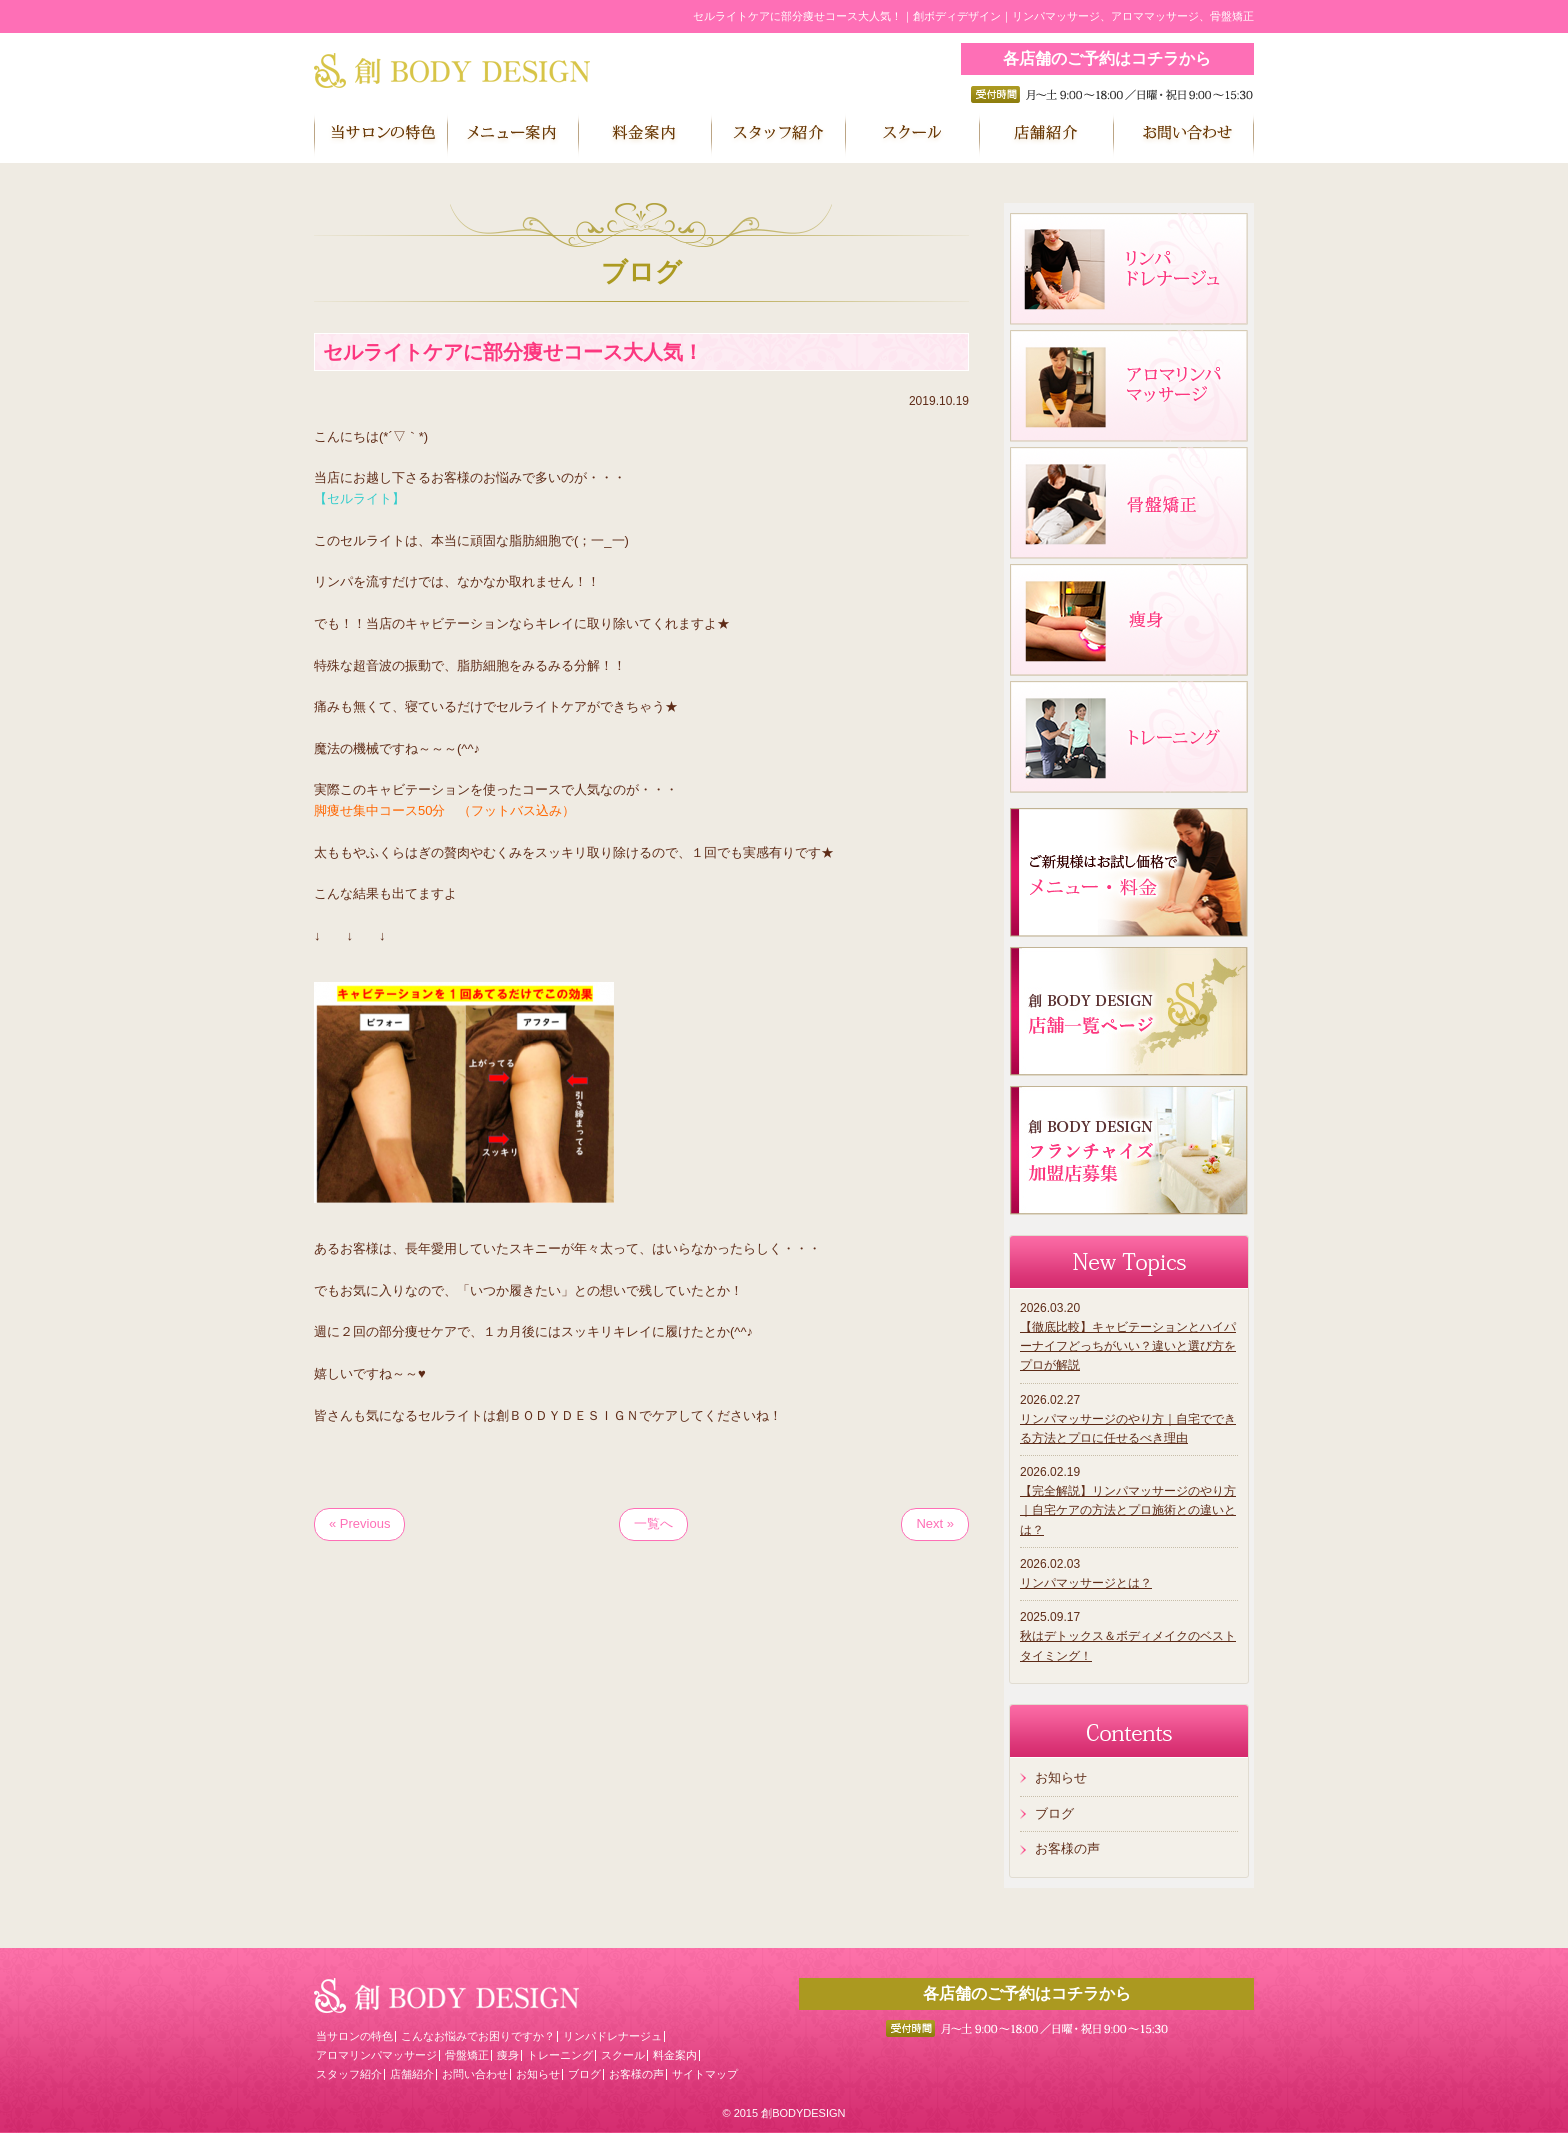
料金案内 (675, 2055)
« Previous (359, 1523)
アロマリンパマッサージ (376, 2055)
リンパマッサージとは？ (1086, 1583)
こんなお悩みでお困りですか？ (478, 2036)
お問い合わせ (475, 2074)
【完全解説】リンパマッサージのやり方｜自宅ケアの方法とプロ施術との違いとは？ (1128, 1510)
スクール (623, 2055)
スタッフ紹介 (349, 2074)
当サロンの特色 (354, 2036)
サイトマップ (705, 2074)
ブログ (1054, 1813)
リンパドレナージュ (612, 2036)
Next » (935, 1523)
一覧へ (653, 1523)
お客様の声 (1067, 1848)
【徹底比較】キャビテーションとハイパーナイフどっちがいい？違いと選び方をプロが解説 (1128, 1346)
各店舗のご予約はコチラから (1107, 58)
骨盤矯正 (467, 2055)
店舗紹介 (412, 2074)
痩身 (508, 2055)
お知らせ (1061, 1777)
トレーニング (560, 2055)
